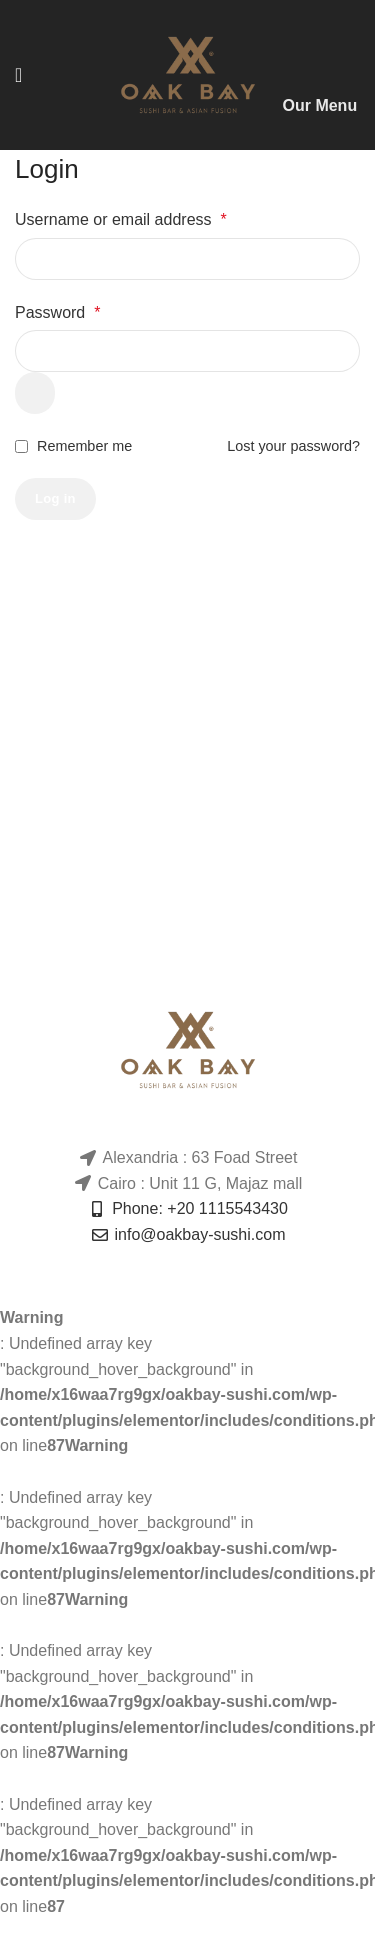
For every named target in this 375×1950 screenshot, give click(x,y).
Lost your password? (293, 446)
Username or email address (121, 219)
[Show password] (35, 393)
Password (57, 312)
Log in (55, 498)
